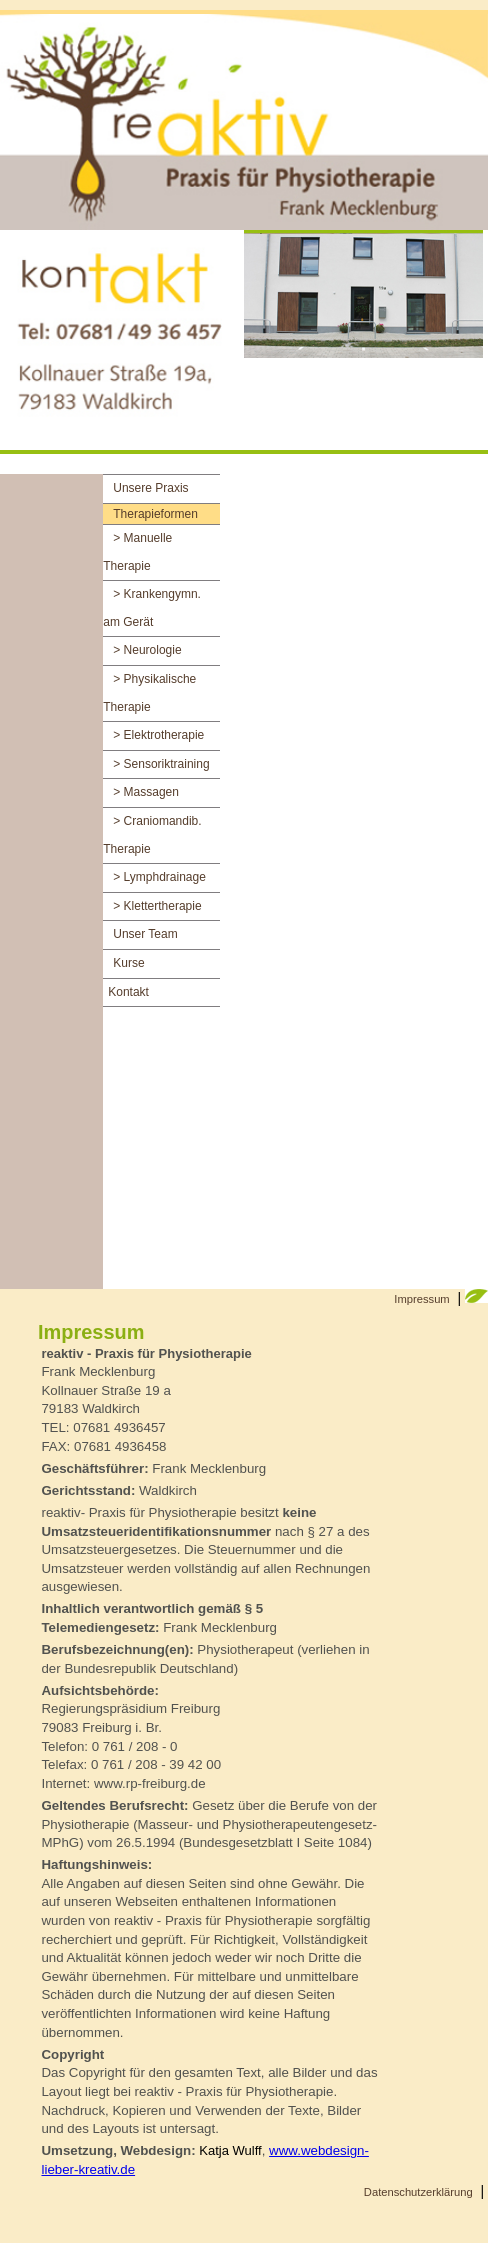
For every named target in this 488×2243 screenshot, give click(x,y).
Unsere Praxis (150, 488)
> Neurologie (147, 650)
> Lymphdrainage (159, 877)
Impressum (421, 1299)
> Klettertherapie (157, 906)
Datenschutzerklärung (418, 2192)
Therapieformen (155, 514)
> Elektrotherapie (158, 735)
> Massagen (146, 792)
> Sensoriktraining (161, 764)
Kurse (128, 963)
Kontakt (128, 992)
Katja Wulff (230, 2150)
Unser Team (145, 934)
